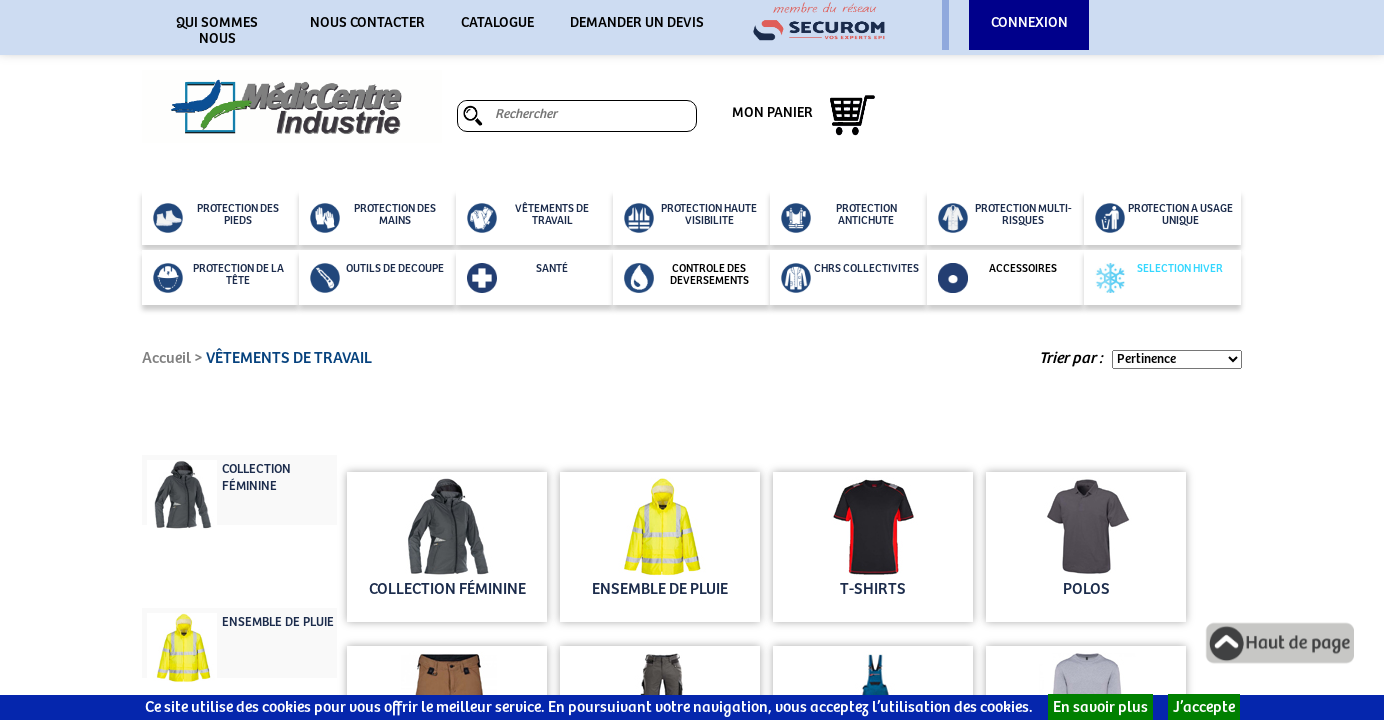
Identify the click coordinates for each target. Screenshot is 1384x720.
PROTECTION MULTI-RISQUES (1005, 218)
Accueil (166, 358)
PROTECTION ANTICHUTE (839, 218)
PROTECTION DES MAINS (373, 218)
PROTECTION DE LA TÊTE (218, 278)
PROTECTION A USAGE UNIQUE (1164, 218)
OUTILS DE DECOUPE (377, 278)
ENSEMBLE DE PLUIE (278, 622)
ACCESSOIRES (997, 278)
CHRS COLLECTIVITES (850, 278)
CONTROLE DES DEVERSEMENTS (686, 278)
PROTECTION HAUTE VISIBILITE (690, 218)
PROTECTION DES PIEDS (216, 218)
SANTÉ (517, 278)
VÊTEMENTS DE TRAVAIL (528, 218)
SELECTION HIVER (1159, 278)
